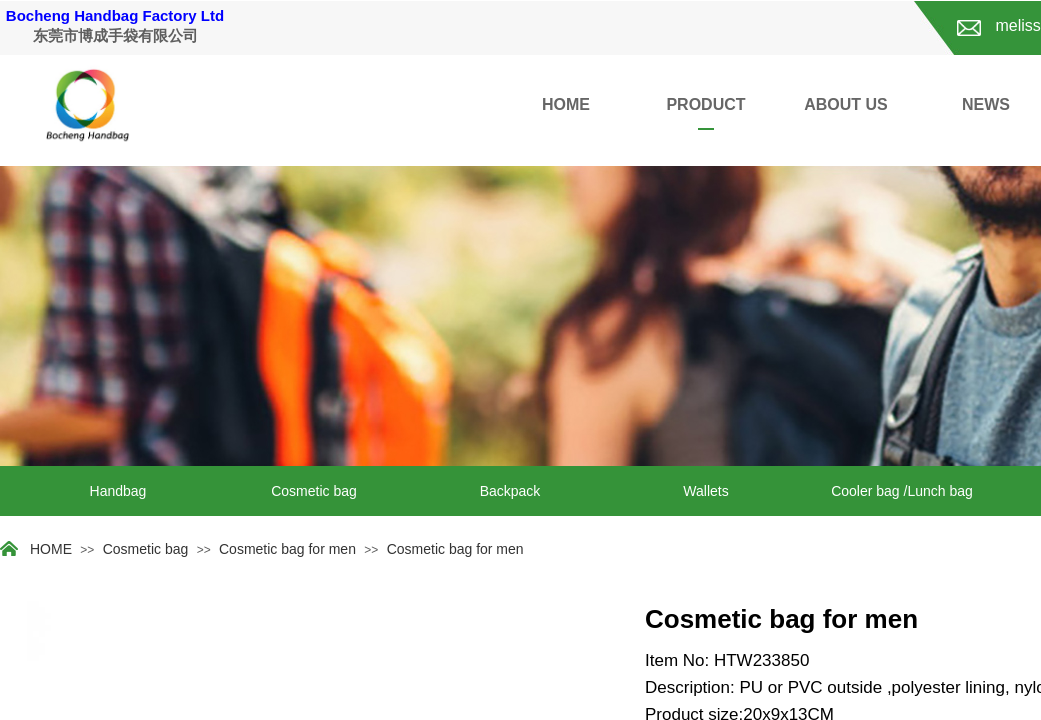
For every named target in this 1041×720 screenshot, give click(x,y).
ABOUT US (846, 104)
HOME (566, 104)
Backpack (510, 491)
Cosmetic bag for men (287, 549)
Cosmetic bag (314, 491)
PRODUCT (705, 104)
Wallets (705, 491)
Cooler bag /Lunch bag (902, 491)
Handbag (118, 491)
